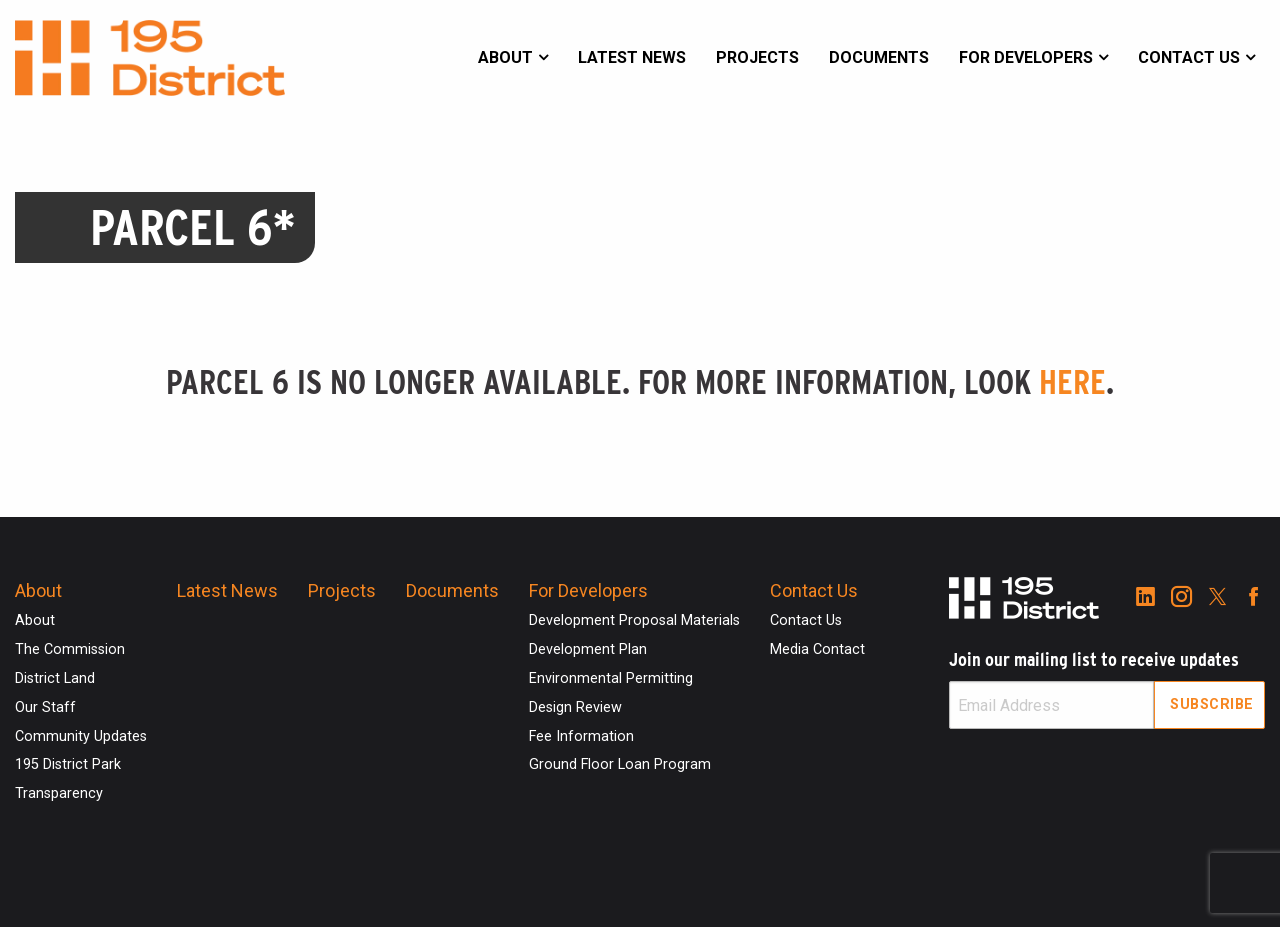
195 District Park (68, 764)
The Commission (70, 649)
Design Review (575, 707)
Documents (879, 57)
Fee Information (581, 736)
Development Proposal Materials (634, 620)
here (1072, 382)
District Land (55, 678)
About (505, 57)
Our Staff (45, 707)
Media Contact (817, 649)
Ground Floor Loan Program (620, 764)
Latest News (632, 57)
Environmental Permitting (611, 678)
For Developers (1026, 57)
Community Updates (81, 736)
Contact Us (1189, 57)
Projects (757, 57)
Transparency (59, 793)
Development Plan (588, 649)
